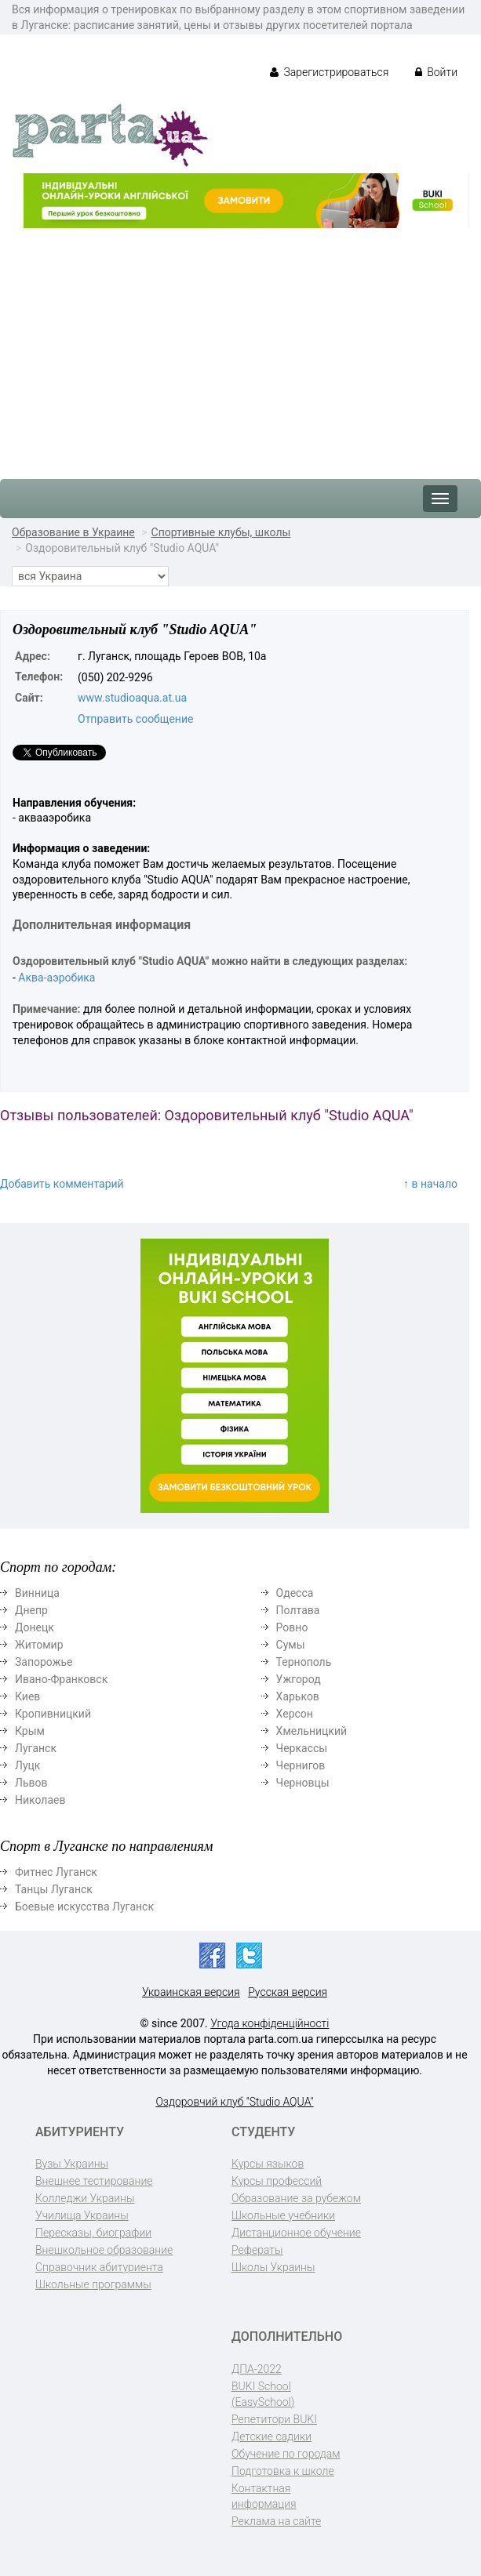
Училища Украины (82, 2215)
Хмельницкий (311, 1731)
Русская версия (287, 1992)
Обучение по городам (286, 2453)
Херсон (294, 1713)
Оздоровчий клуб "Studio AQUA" (234, 2101)
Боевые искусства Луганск (84, 1906)
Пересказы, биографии (93, 2232)
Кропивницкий (53, 1713)
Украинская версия (191, 1992)
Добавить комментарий (62, 1183)
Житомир (39, 1644)
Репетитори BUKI (274, 2419)
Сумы (290, 1644)
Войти (436, 72)
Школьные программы (93, 2284)
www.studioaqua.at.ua (132, 697)
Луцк (27, 1765)
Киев (27, 1696)
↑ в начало (430, 1183)
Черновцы (303, 1782)
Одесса (295, 1593)
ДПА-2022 (256, 2369)
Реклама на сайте (276, 2521)
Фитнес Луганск (56, 1872)
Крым (30, 1731)
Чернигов (301, 1765)
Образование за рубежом (296, 2198)
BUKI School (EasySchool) (262, 2394)
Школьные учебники (283, 2215)
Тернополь (304, 1662)
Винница (37, 1593)
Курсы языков (267, 2163)
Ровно (292, 1627)
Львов (31, 1782)
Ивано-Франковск (61, 1679)
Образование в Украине (73, 532)
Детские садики (271, 2436)
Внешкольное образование (104, 2250)
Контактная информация (264, 2496)
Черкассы (302, 1748)
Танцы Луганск (54, 1889)
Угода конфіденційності (269, 2023)
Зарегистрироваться (329, 72)
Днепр (31, 1610)
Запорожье (43, 1662)
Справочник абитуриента (99, 2267)
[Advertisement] (240, 345)
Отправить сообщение (135, 719)
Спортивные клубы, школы (221, 532)
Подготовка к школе (282, 2471)
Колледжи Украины (84, 2198)
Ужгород (298, 1679)
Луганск (35, 1748)
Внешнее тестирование (94, 2181)
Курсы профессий (276, 2181)
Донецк (34, 1627)
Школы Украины (273, 2267)
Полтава (298, 1610)
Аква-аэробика (56, 977)
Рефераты (256, 2250)
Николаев (40, 1800)
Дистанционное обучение (296, 2232)
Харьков (297, 1696)
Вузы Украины (71, 2163)
